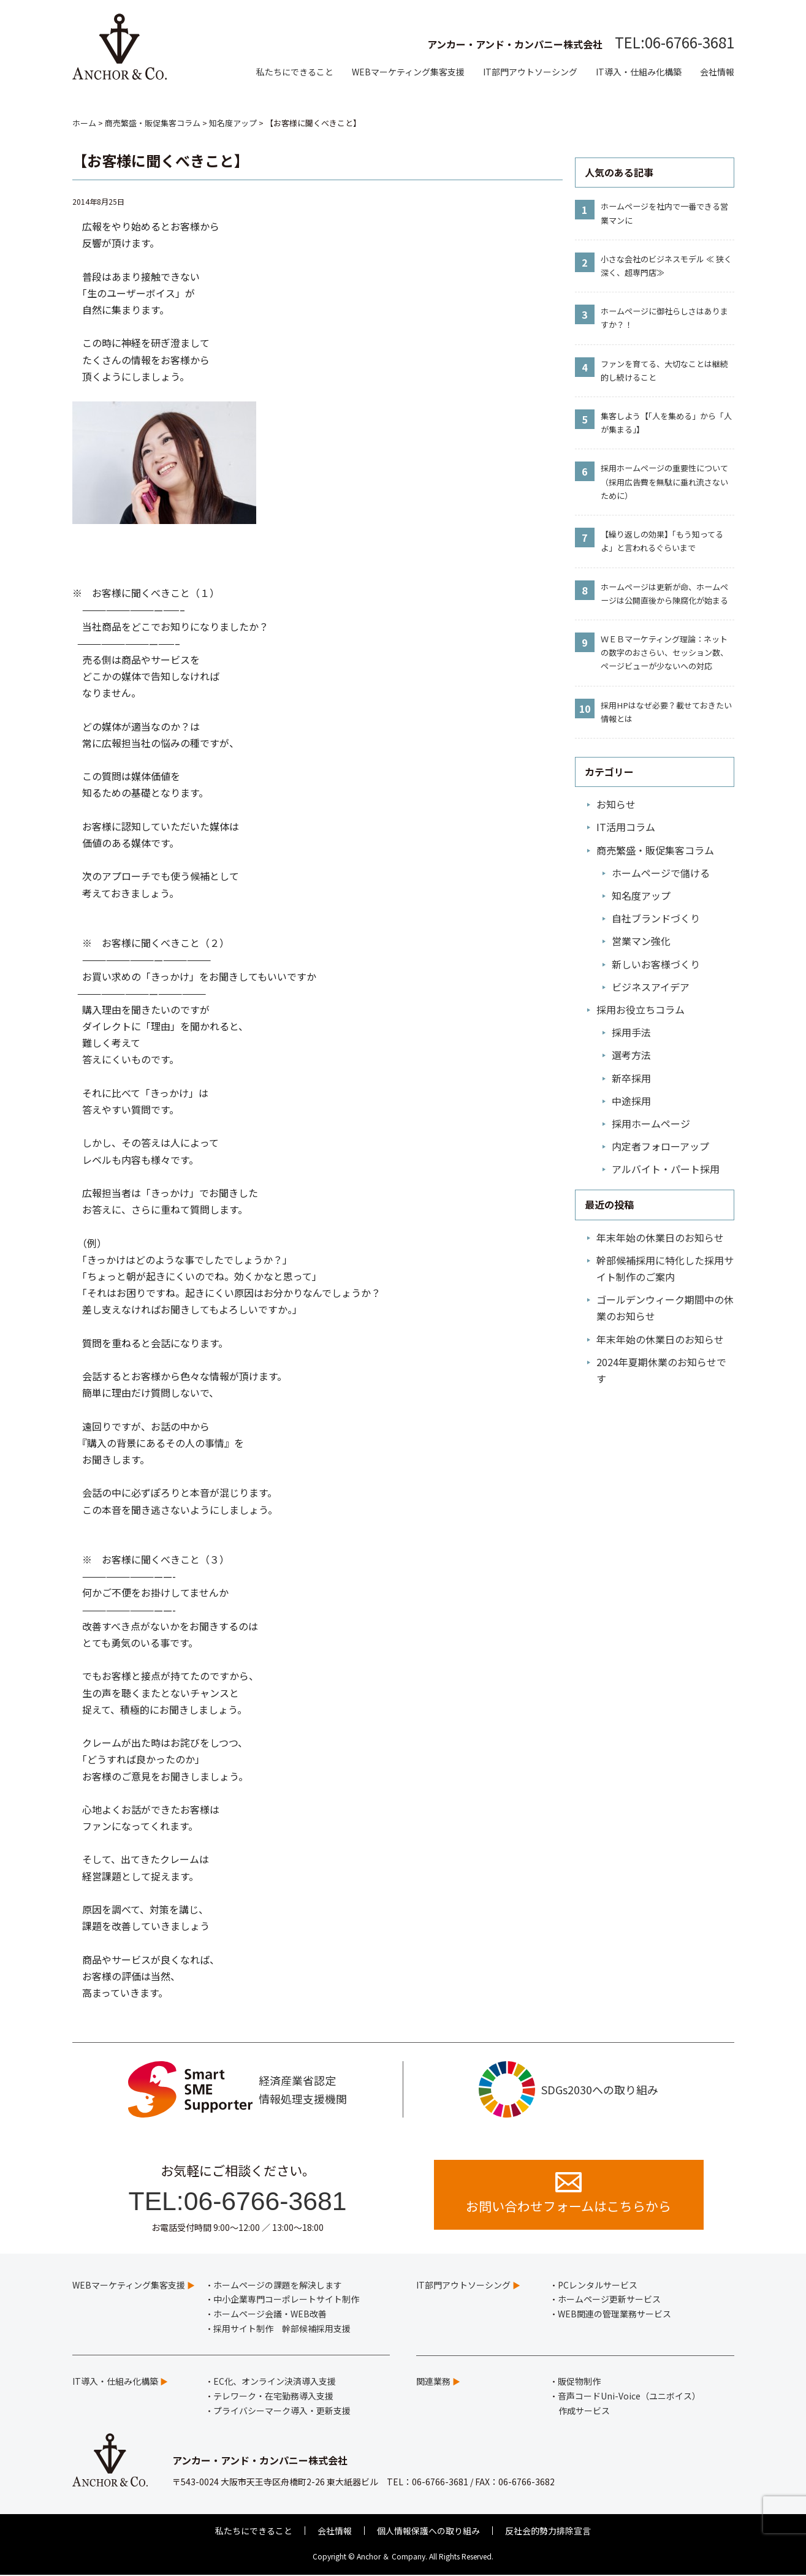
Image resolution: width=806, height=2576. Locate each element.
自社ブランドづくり (656, 918)
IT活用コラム (625, 826)
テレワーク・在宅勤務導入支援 (273, 2396)
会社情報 (717, 72)
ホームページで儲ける (661, 872)
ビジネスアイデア (651, 986)
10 (584, 708)
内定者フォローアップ (660, 1146)
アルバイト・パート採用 (666, 1168)
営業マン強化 (641, 940)
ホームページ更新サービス (609, 2300)
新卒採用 (631, 1078)
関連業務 (433, 2382)
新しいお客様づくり (656, 964)
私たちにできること (294, 72)
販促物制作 (579, 2382)
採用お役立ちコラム (640, 1009)
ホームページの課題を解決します (277, 2285)
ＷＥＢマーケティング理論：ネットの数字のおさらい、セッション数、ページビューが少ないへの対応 (664, 652)
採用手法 (631, 1032)
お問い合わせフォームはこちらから (568, 2194)
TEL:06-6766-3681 (674, 42)
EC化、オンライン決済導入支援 (274, 2382)
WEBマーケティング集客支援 (408, 72)
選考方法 (631, 1054)
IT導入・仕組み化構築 (639, 72)
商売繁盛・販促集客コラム (655, 850)
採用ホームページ (651, 1123)
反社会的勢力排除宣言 (548, 2531)
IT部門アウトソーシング (530, 72)
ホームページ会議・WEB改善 (270, 2315)
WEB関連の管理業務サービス (614, 2315)
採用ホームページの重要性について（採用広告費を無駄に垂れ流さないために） (664, 481)
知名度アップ (641, 895)
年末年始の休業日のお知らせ (660, 1237)
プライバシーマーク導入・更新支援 (282, 2411)
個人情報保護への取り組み (428, 2531)
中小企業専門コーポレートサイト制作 (286, 2300)
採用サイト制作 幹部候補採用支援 (282, 2329)
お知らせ (616, 804)
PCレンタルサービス (597, 2285)
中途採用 (631, 1100)
